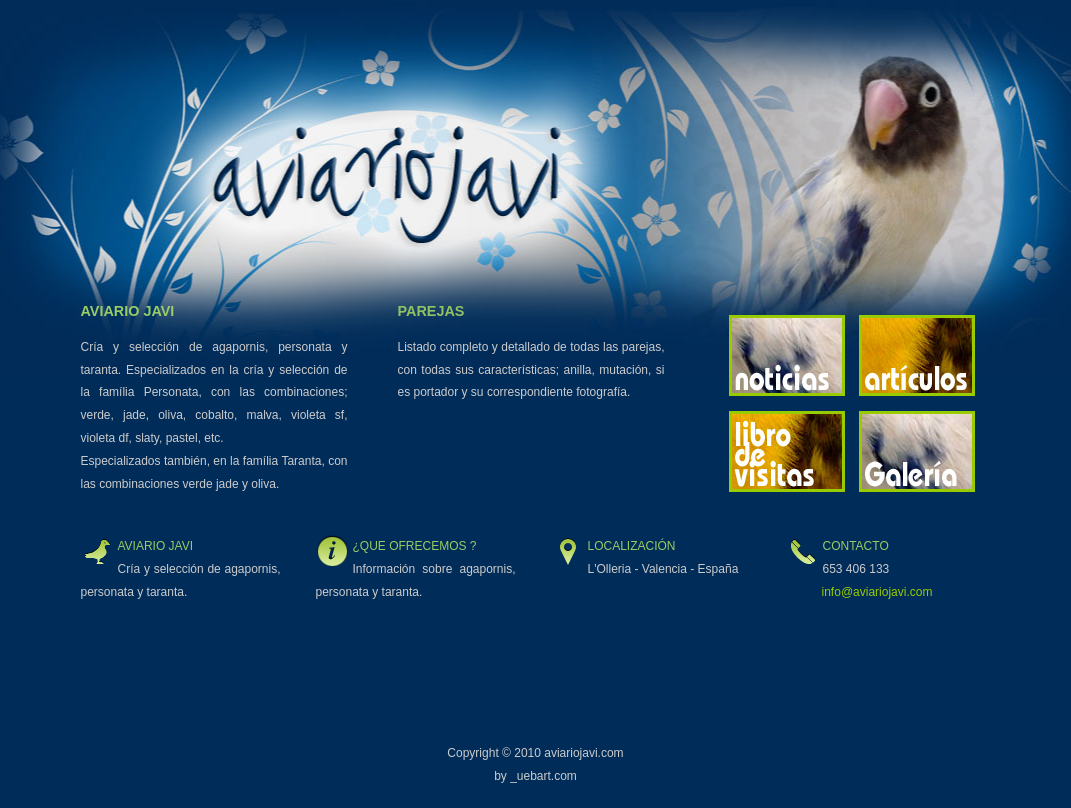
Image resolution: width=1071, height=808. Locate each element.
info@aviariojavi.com (877, 592)
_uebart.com (543, 776)
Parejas (431, 311)
